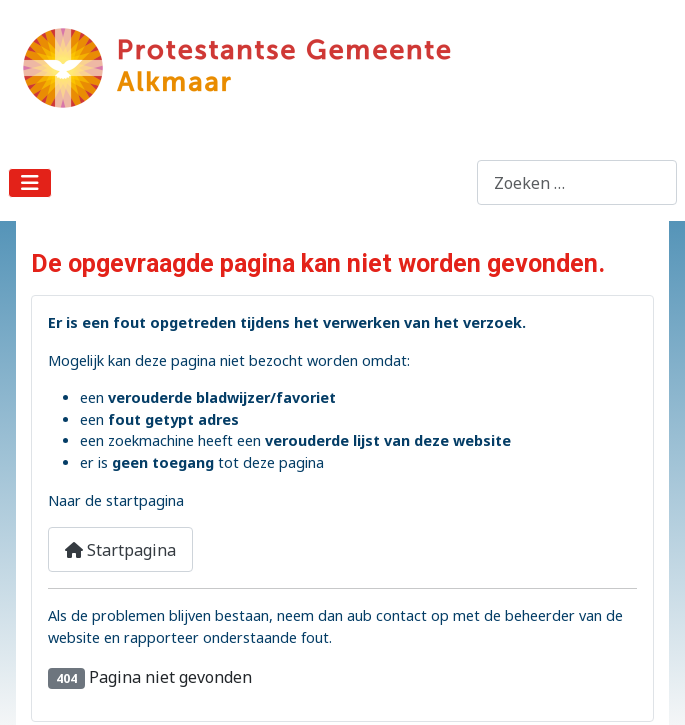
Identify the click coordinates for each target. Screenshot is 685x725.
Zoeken (449, 183)
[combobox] (577, 182)
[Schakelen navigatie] (30, 183)
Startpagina (120, 550)
